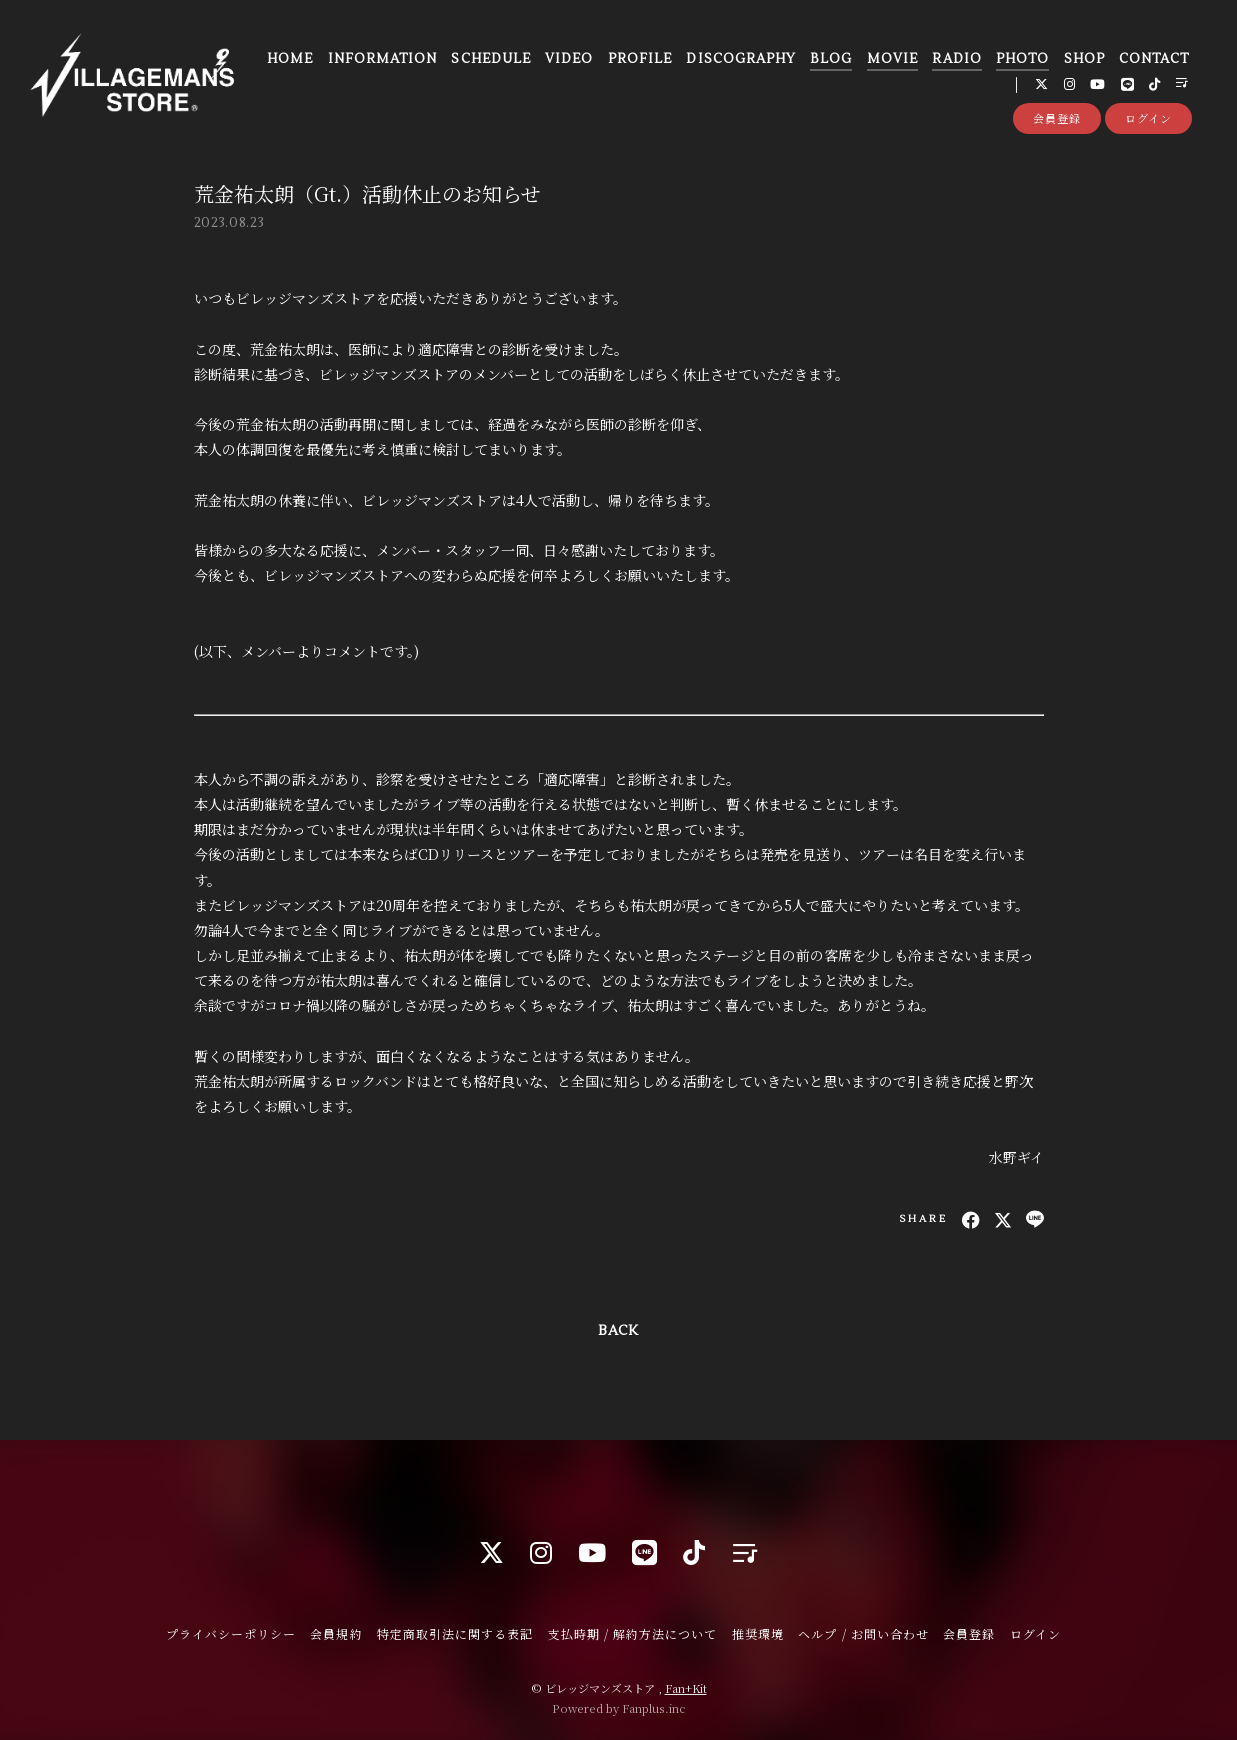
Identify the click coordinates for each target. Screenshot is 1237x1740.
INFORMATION (382, 59)
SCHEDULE (490, 59)
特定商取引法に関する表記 (455, 1633)
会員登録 (1057, 118)
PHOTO (1022, 59)
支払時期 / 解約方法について (633, 1633)
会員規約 (336, 1633)
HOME (290, 59)
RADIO (956, 59)
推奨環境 (758, 1633)
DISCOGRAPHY (740, 59)
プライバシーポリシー (231, 1633)
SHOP (1084, 59)
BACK (618, 1331)
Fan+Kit (686, 1688)
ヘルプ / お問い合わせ (863, 1633)
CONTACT (1154, 59)
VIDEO (569, 59)
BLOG (831, 59)
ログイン (1148, 118)
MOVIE (892, 59)
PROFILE (640, 59)
